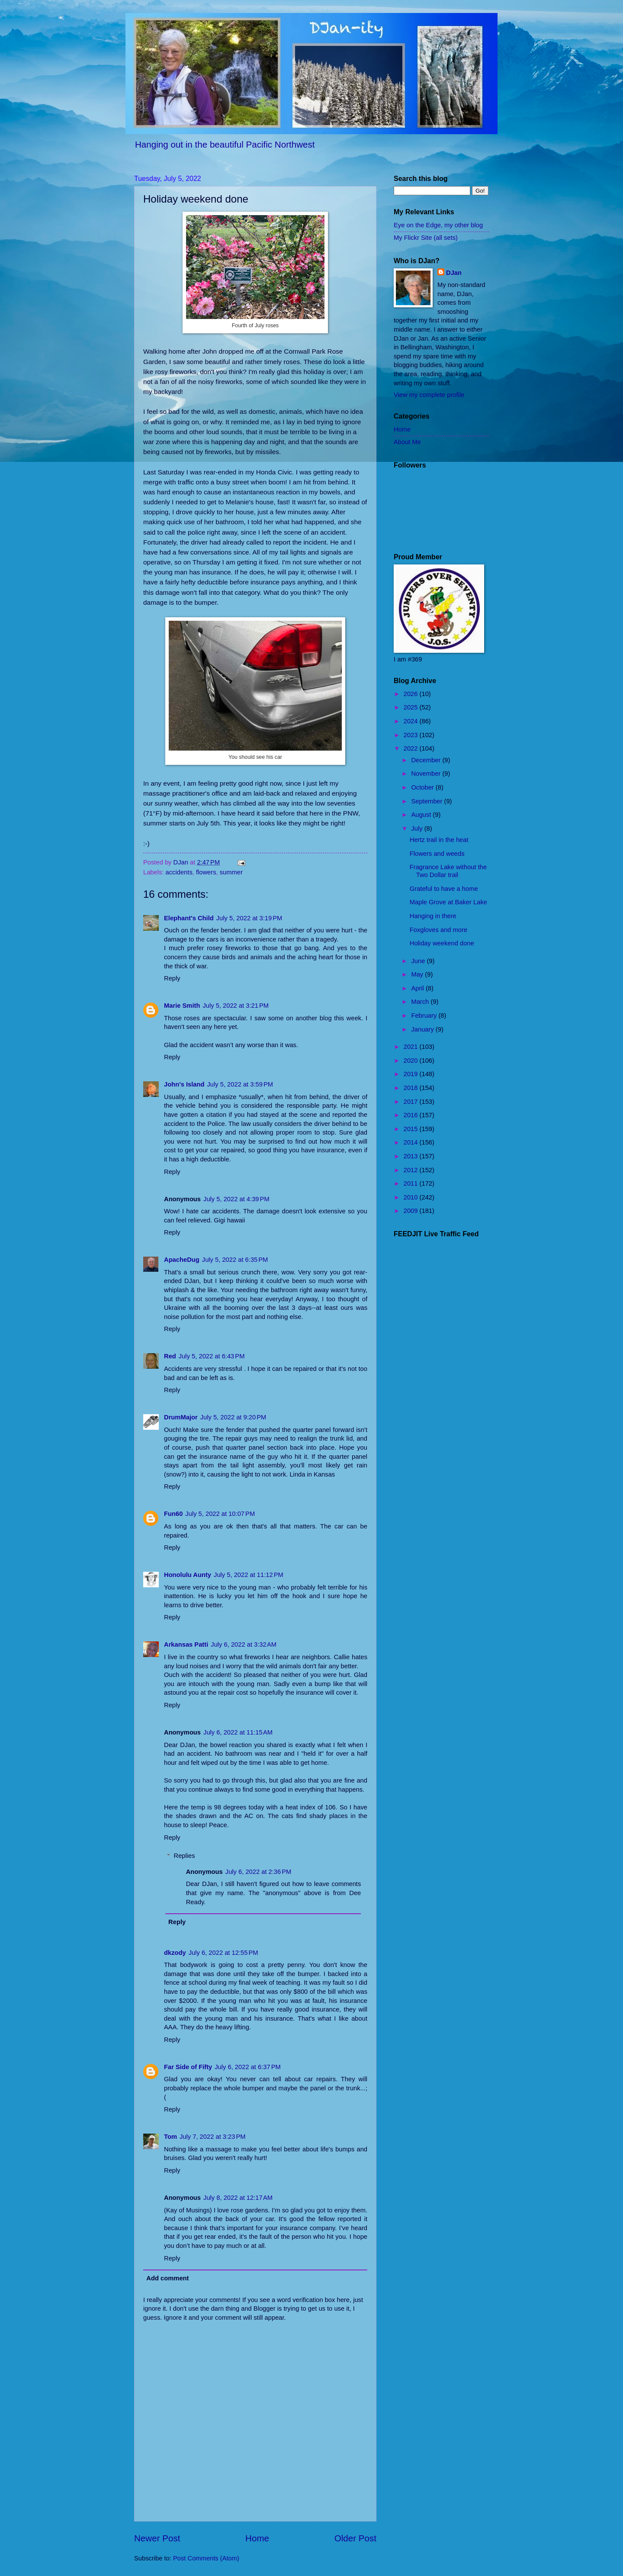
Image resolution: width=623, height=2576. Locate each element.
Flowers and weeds (437, 853)
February (424, 1015)
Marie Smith (182, 1005)
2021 (412, 1046)
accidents (179, 872)
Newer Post (157, 2538)
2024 (412, 721)
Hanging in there (433, 915)
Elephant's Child (189, 918)
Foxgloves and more (438, 929)
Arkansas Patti (186, 1644)
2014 (412, 1142)
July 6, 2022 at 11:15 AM (238, 1732)
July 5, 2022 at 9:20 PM (233, 1417)
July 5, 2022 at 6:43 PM (212, 1356)
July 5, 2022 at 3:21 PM (235, 1005)
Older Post (355, 2538)
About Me (407, 441)
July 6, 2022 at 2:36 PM (258, 1871)
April (418, 988)
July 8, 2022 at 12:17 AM (238, 2197)
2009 (412, 1210)
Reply (172, 978)
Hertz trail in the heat (439, 839)
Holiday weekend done (442, 943)
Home (257, 2538)
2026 (412, 693)
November (426, 773)
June (419, 961)
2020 (412, 1060)
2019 (412, 1073)
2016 (412, 1115)
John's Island (184, 1084)
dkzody (175, 1952)
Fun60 (173, 1513)
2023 (412, 735)
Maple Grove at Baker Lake (448, 902)
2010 (412, 1197)
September (427, 801)
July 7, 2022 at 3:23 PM (213, 2136)
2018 (412, 1087)
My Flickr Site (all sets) (426, 237)
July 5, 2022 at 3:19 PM (249, 918)
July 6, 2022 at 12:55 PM (223, 1952)
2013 (412, 1156)
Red (170, 1356)
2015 (412, 1128)
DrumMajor (181, 1417)
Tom (170, 2136)
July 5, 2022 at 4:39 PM (236, 1199)
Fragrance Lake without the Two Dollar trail (448, 871)
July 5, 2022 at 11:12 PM (248, 1574)
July (417, 828)
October (423, 787)
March (420, 1001)
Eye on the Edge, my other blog (438, 225)
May (418, 974)
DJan (454, 272)
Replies (184, 1855)
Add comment (167, 2278)
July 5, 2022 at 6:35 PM (235, 1259)
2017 (412, 1101)
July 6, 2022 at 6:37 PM (248, 2066)
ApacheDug (181, 1259)
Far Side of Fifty (188, 2066)
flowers (206, 872)
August (422, 814)
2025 (412, 707)
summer (231, 872)
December (426, 760)
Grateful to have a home (444, 888)
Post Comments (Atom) (206, 2558)
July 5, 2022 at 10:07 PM (220, 1513)
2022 (412, 748)
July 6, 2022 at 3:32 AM (243, 1644)
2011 (412, 1183)
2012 (412, 1170)
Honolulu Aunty (187, 1574)
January (423, 1029)
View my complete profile (429, 394)
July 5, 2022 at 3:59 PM (240, 1084)
